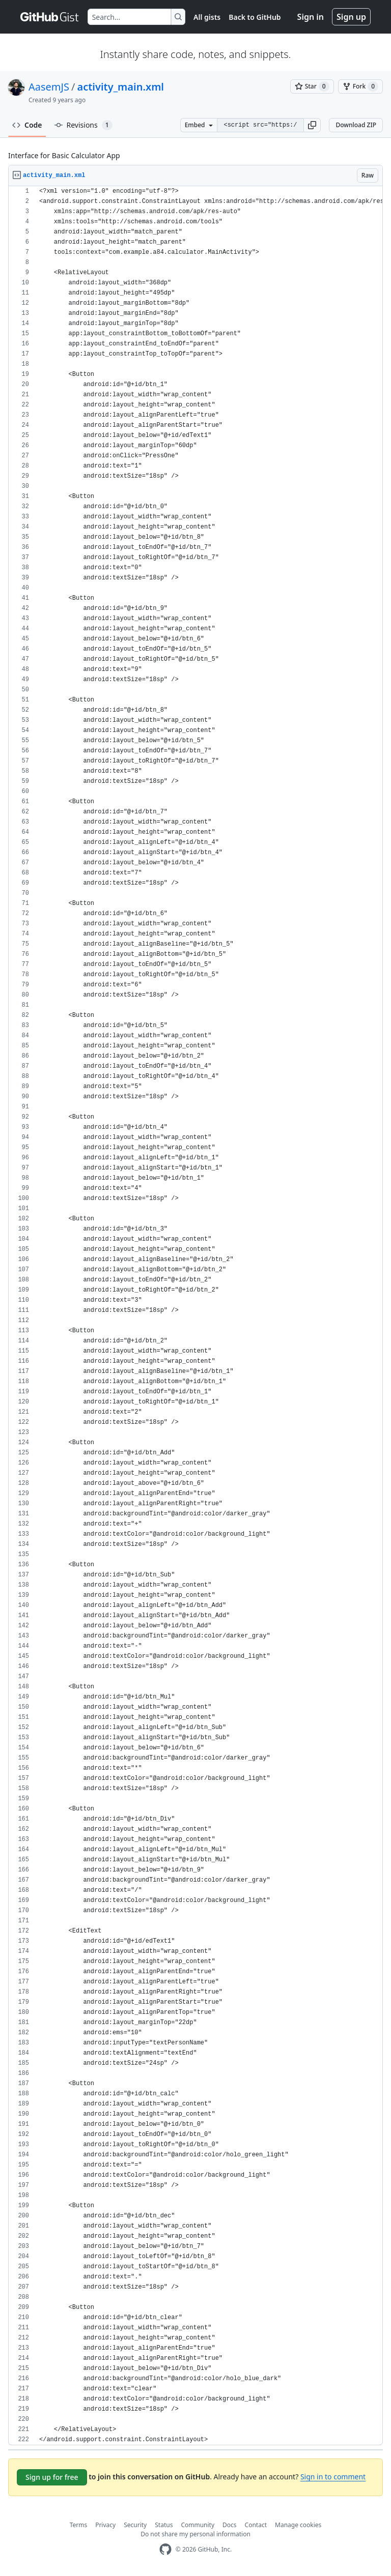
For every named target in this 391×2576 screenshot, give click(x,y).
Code (27, 125)
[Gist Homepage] (49, 17)
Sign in (310, 16)
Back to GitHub (255, 17)
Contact (256, 2525)
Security (135, 2525)
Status (164, 2525)
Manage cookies (298, 2525)
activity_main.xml (120, 87)
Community (197, 2525)
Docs (229, 2525)
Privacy (105, 2525)
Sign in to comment (333, 2476)
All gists (206, 17)
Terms (79, 2525)
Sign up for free (51, 2477)
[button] (312, 125)
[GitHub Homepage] (165, 2549)
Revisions (83, 125)
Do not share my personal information (195, 2534)
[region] (195, 1315)
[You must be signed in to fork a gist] (360, 86)
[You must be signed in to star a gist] (312, 86)
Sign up (351, 16)
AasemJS (49, 87)
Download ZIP (356, 125)
